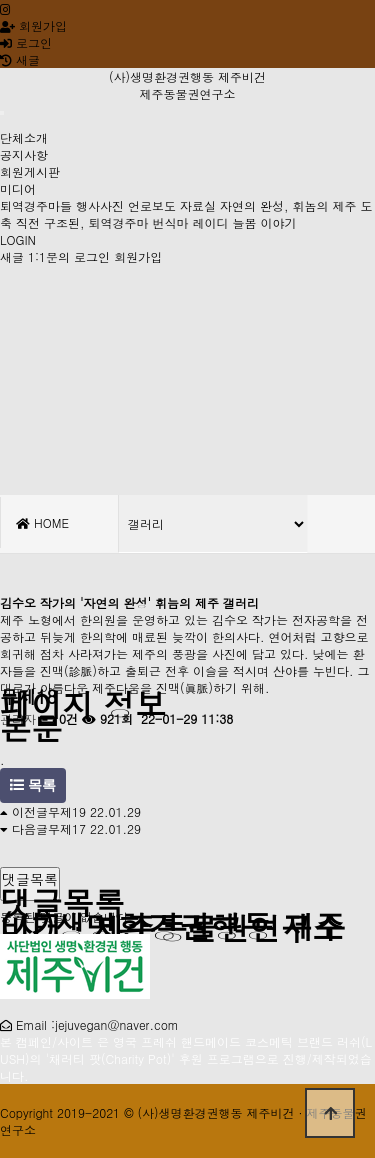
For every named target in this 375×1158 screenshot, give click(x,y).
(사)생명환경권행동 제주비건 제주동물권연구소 (187, 85)
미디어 (18, 188)
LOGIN (18, 239)
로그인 (26, 42)
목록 (33, 785)
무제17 (67, 828)
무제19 (67, 811)
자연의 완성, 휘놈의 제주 (288, 205)
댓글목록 (30, 879)
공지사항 (24, 154)
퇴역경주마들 (36, 205)
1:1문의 (49, 256)
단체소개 (24, 137)
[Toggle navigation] (2, 113)
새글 (12, 256)
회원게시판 (30, 171)
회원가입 (33, 25)
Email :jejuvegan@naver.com (97, 1024)
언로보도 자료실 (172, 205)
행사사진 (100, 205)
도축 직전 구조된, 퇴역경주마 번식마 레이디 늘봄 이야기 (186, 214)
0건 (59, 718)
